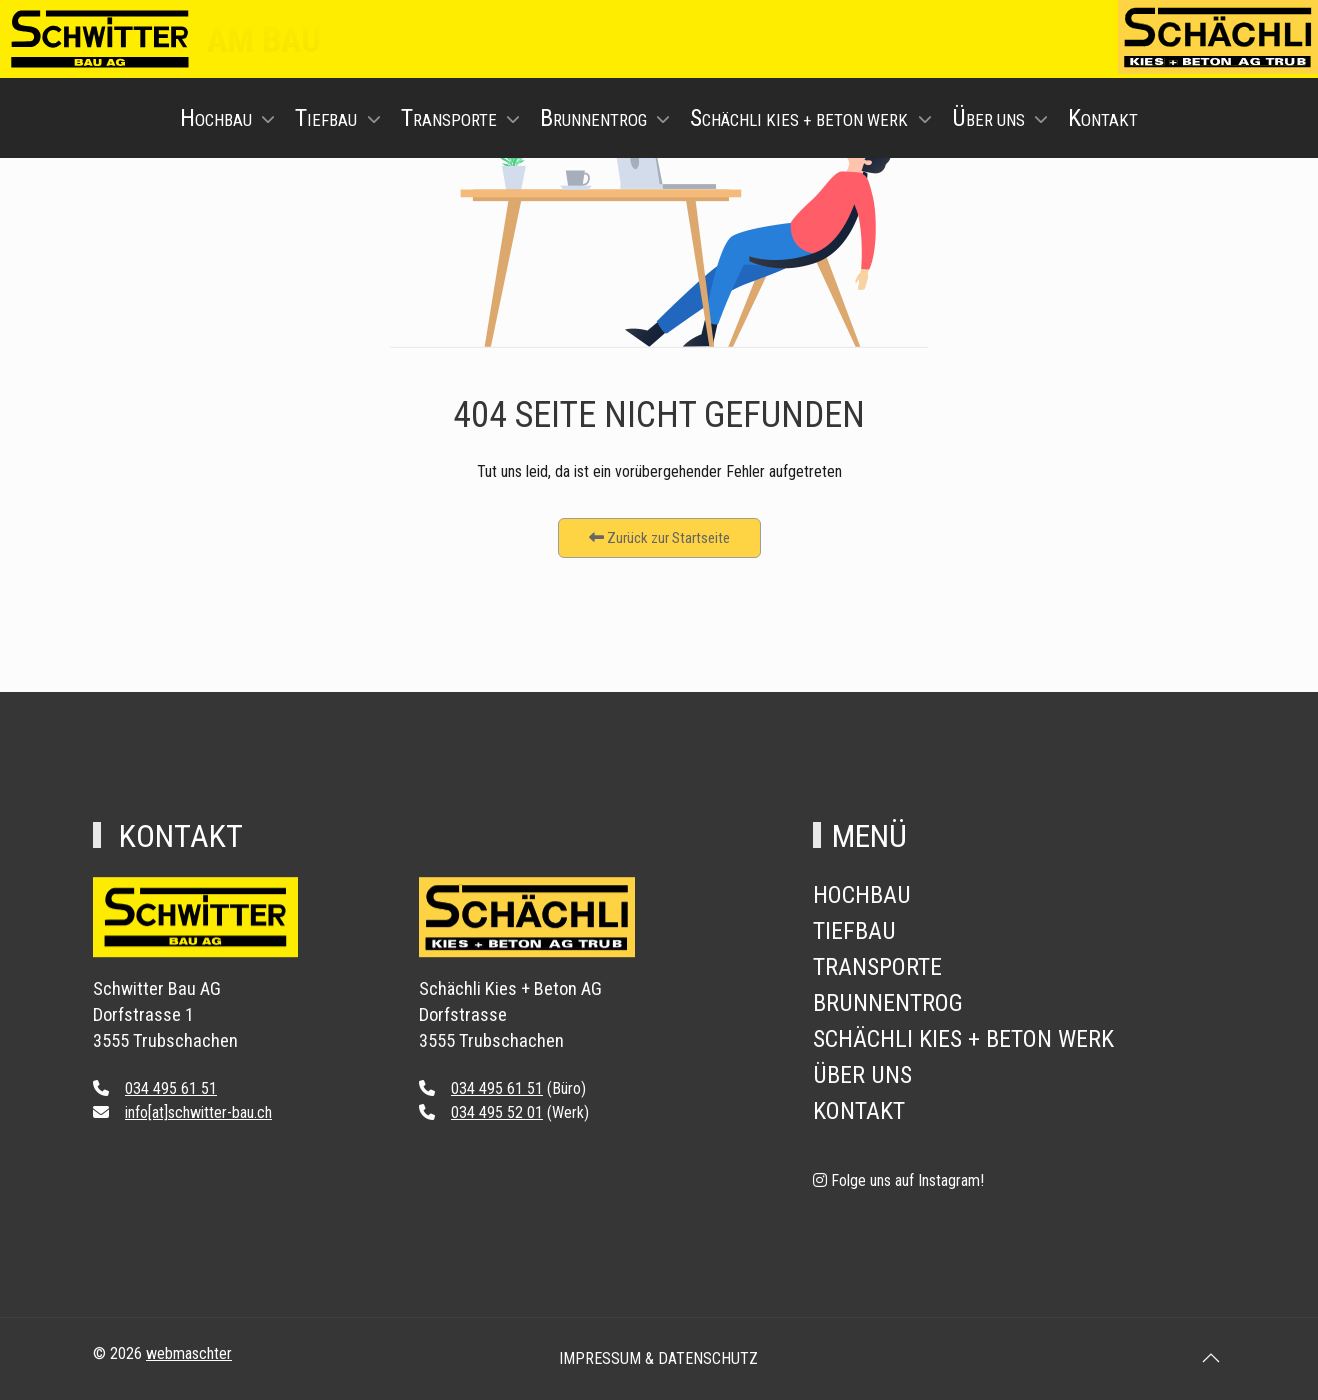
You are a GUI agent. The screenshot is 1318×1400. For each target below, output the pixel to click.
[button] (1211, 1357)
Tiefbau (854, 931)
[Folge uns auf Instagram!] (898, 1180)
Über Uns (862, 1075)
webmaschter (189, 1353)
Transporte (877, 967)
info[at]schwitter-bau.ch (198, 1112)
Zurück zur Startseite (659, 538)
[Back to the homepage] (195, 939)
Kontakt (859, 1111)
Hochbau (862, 895)
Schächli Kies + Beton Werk (963, 1039)
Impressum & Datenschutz (658, 1358)
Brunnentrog (888, 1003)
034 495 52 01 (497, 1112)
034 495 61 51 (171, 1088)
